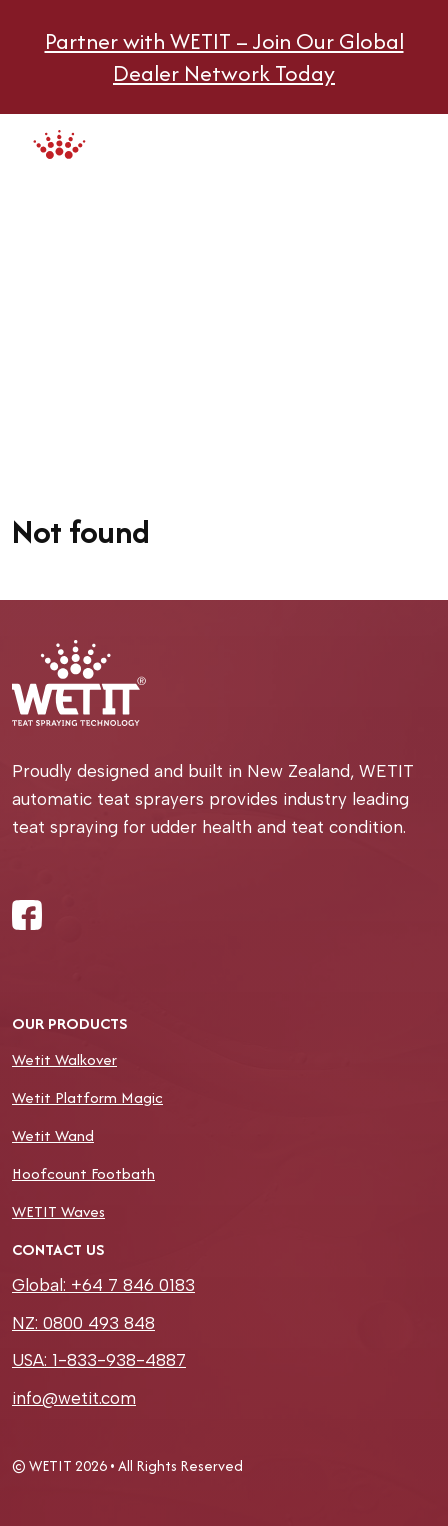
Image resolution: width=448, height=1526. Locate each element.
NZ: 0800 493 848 (83, 1323)
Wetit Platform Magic (87, 1097)
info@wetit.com (74, 1398)
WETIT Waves (58, 1211)
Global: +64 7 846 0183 (103, 1285)
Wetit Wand (53, 1135)
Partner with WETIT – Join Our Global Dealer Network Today (224, 57)
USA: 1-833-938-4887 (99, 1360)
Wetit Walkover (64, 1059)
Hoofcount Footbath (83, 1173)
